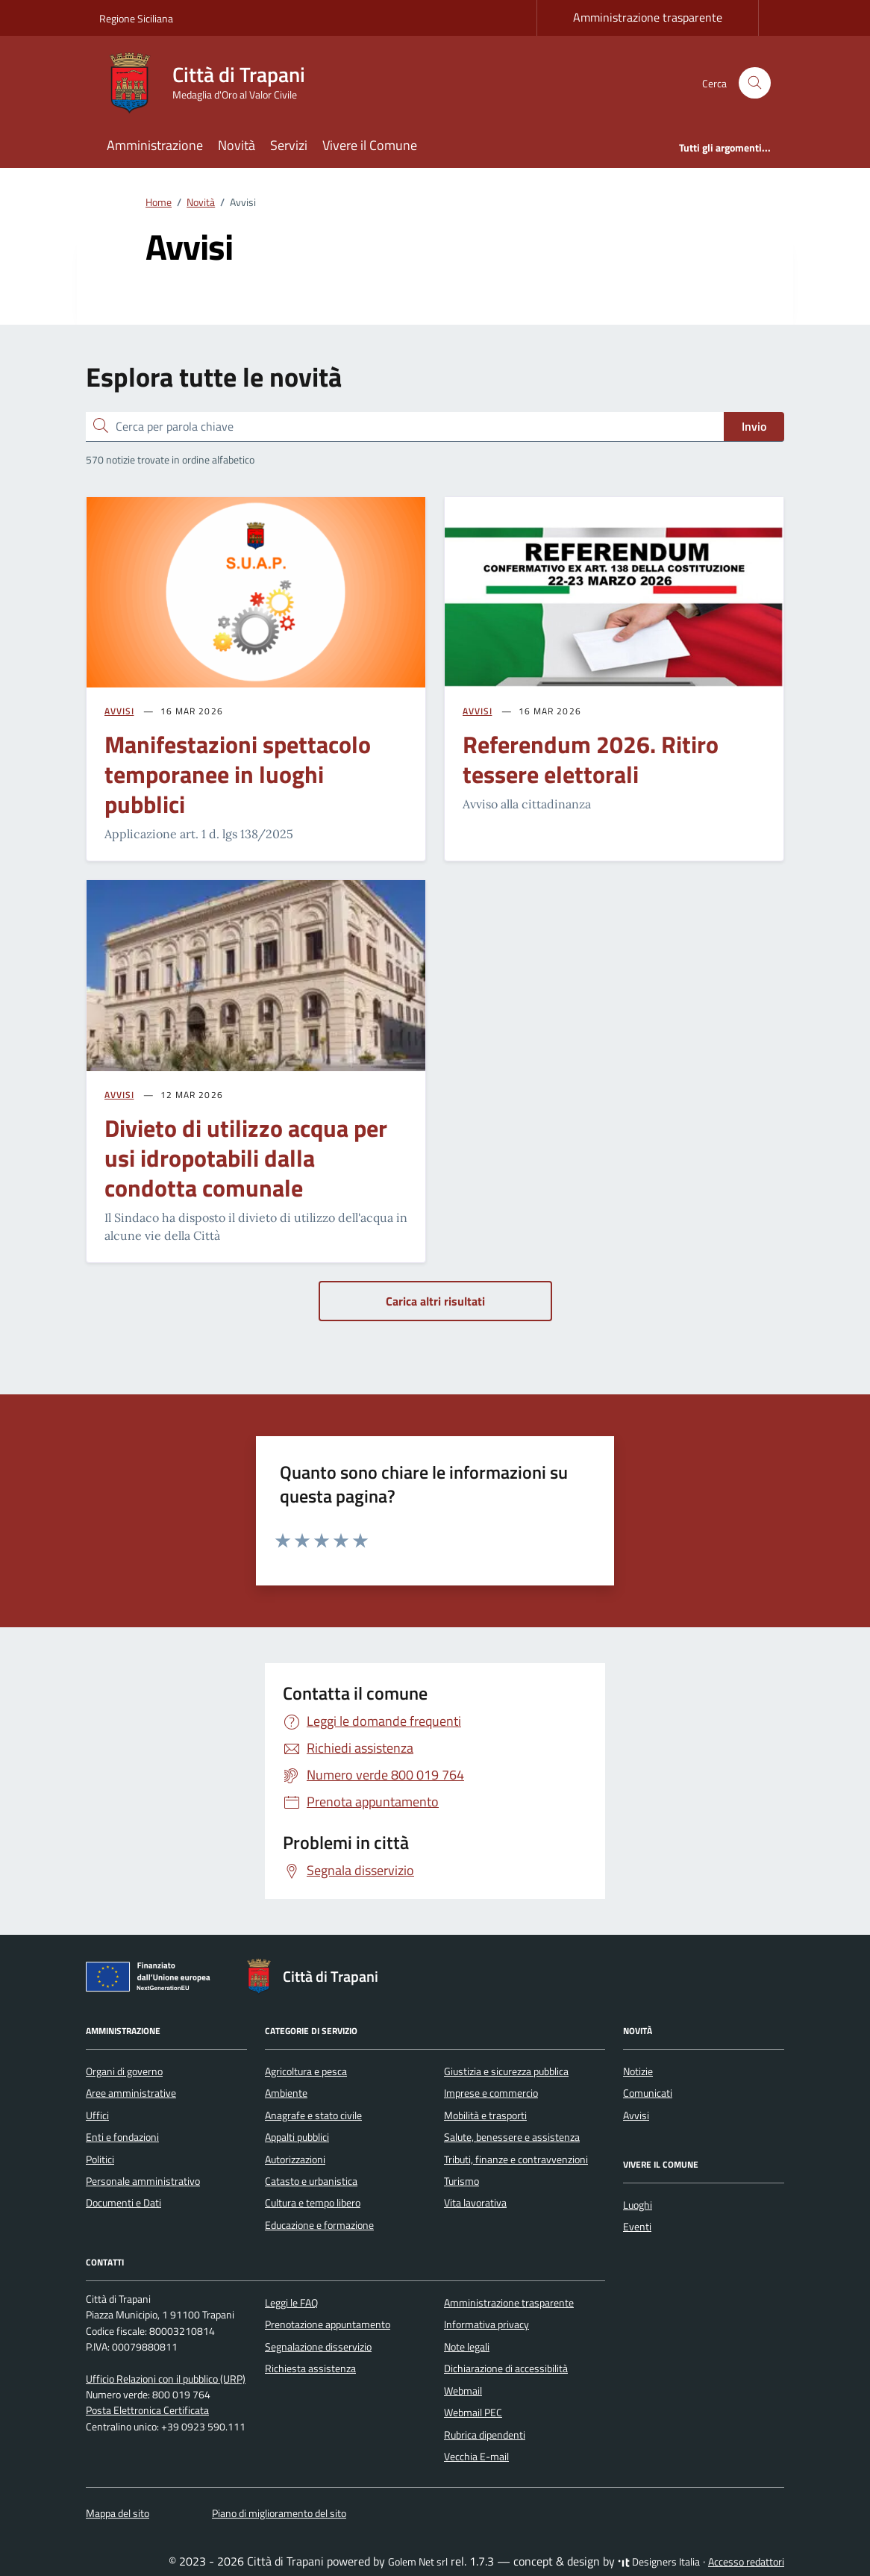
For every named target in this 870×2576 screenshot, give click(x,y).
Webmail (463, 2391)
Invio (754, 426)
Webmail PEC (473, 2412)
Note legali (466, 2347)
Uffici (97, 2115)
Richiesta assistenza (310, 2368)
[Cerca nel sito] (755, 83)
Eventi (637, 2226)
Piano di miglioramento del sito (279, 2513)
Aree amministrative (131, 2093)
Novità (236, 145)
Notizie (638, 2071)
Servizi (288, 145)
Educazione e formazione (319, 2225)
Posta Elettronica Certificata (147, 2410)
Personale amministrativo (143, 2181)
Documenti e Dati (123, 2203)
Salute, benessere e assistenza (512, 2137)
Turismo (461, 2181)
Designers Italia (659, 2562)
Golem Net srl (418, 2562)
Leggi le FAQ (291, 2303)
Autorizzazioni (295, 2159)
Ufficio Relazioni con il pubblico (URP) (165, 2379)
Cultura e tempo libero (312, 2203)
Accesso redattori (746, 2562)
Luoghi (637, 2205)
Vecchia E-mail (476, 2456)
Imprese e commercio (491, 2093)
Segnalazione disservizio (318, 2347)
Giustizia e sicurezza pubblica (506, 2071)
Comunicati (647, 2093)
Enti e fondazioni (122, 2137)
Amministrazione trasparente (647, 17)
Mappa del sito (117, 2513)
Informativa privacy (486, 2324)
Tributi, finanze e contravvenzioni (516, 2159)
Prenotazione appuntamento (327, 2324)
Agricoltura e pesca (306, 2071)
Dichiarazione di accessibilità (506, 2368)
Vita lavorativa (475, 2203)
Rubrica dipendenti (484, 2435)
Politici (100, 2159)
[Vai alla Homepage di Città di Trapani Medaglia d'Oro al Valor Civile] (211, 82)
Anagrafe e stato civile (313, 2115)
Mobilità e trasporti (485, 2115)
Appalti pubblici (297, 2137)
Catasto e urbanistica (311, 2181)
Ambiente (286, 2093)
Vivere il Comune (369, 145)
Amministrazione (155, 145)
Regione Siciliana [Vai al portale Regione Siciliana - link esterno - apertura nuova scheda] (136, 18)
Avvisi (636, 2115)
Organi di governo (124, 2071)
